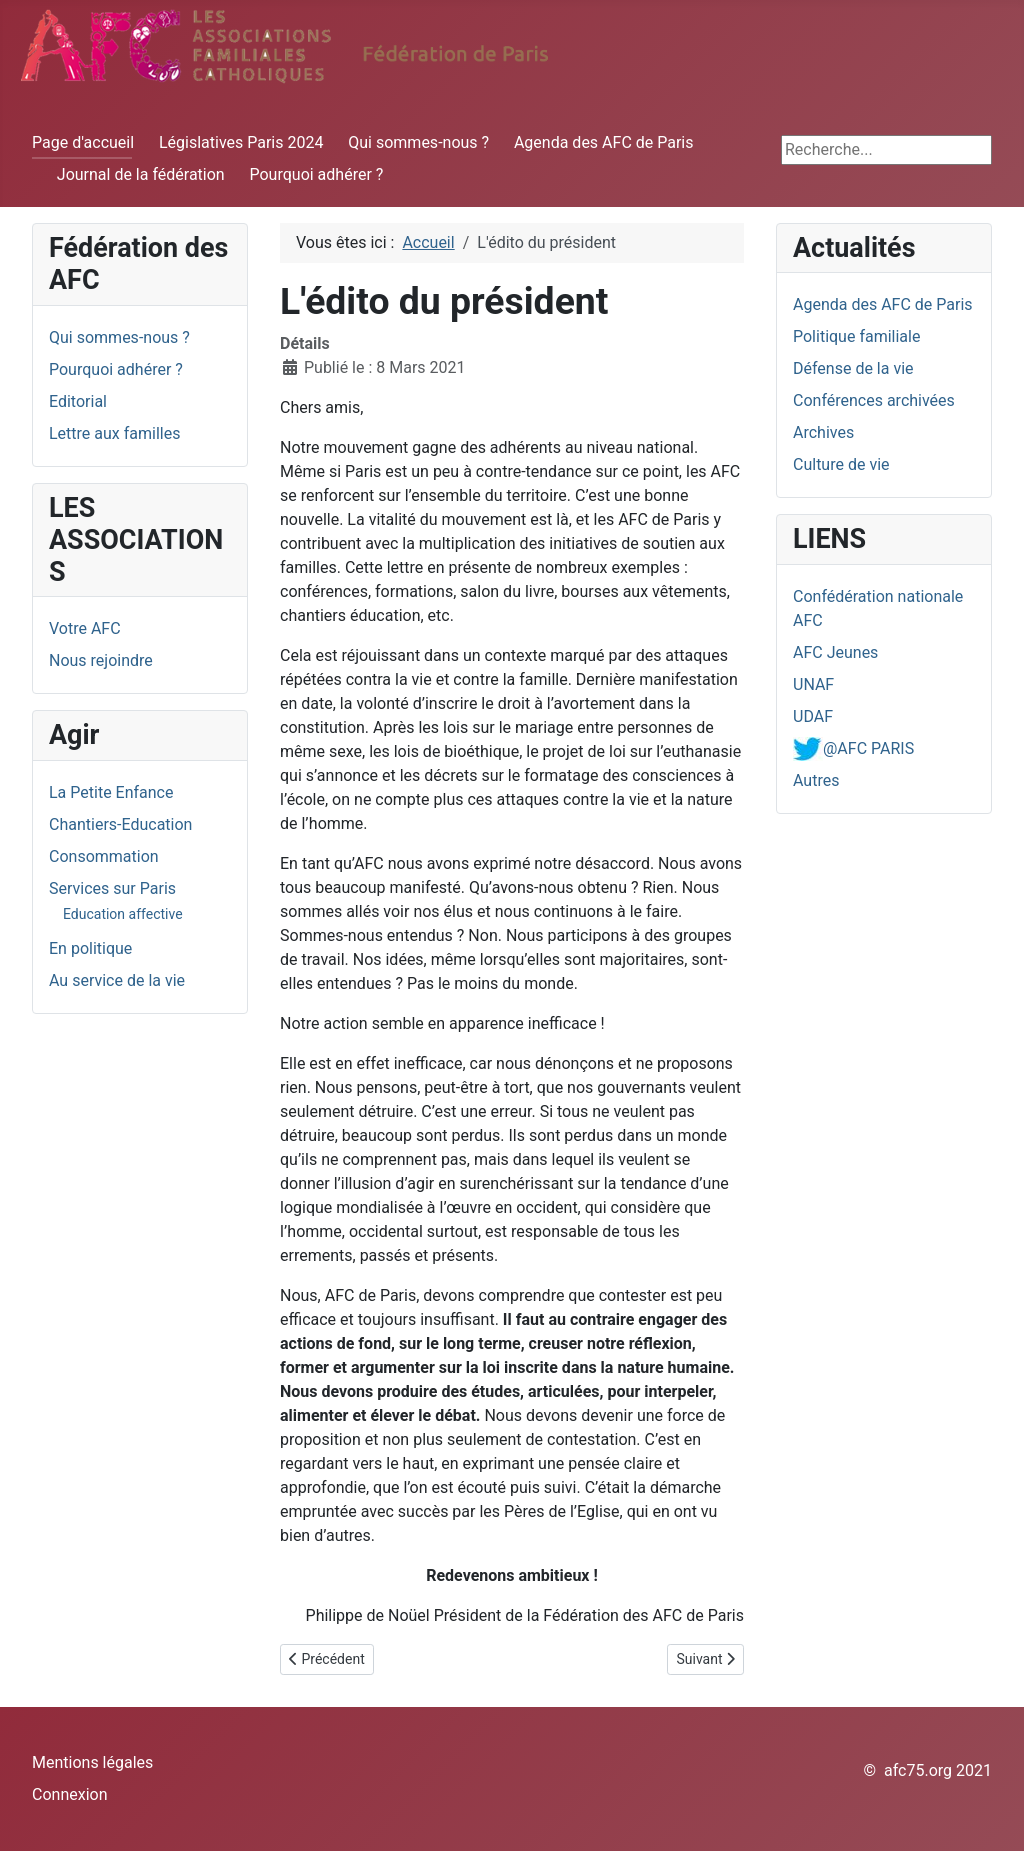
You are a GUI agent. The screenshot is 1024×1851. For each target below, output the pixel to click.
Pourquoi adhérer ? (317, 174)
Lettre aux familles (114, 433)
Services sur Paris (112, 888)
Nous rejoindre (101, 660)
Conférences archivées (874, 400)
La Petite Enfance (111, 792)
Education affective (123, 914)
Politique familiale (856, 336)
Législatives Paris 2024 (241, 142)
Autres (816, 780)
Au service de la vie (117, 980)
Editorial (78, 401)
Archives (823, 432)
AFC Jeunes (835, 652)
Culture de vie (841, 464)
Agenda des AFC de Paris (604, 142)
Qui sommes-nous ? (418, 142)
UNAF (813, 684)
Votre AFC (85, 628)
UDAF (813, 716)
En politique (90, 948)
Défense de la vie (853, 368)
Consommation (104, 856)
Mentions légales (92, 1762)
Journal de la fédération (141, 174)
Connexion (69, 1794)
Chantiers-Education (120, 824)
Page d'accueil (83, 142)
